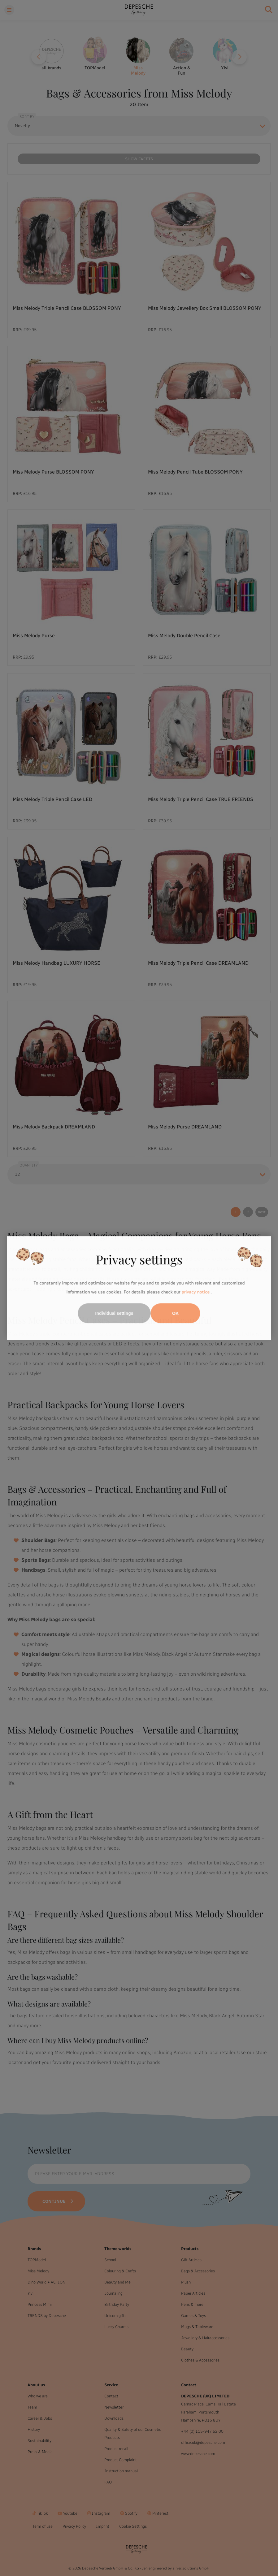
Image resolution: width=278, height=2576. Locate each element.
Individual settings (114, 1313)
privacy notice (196, 1292)
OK (175, 1313)
